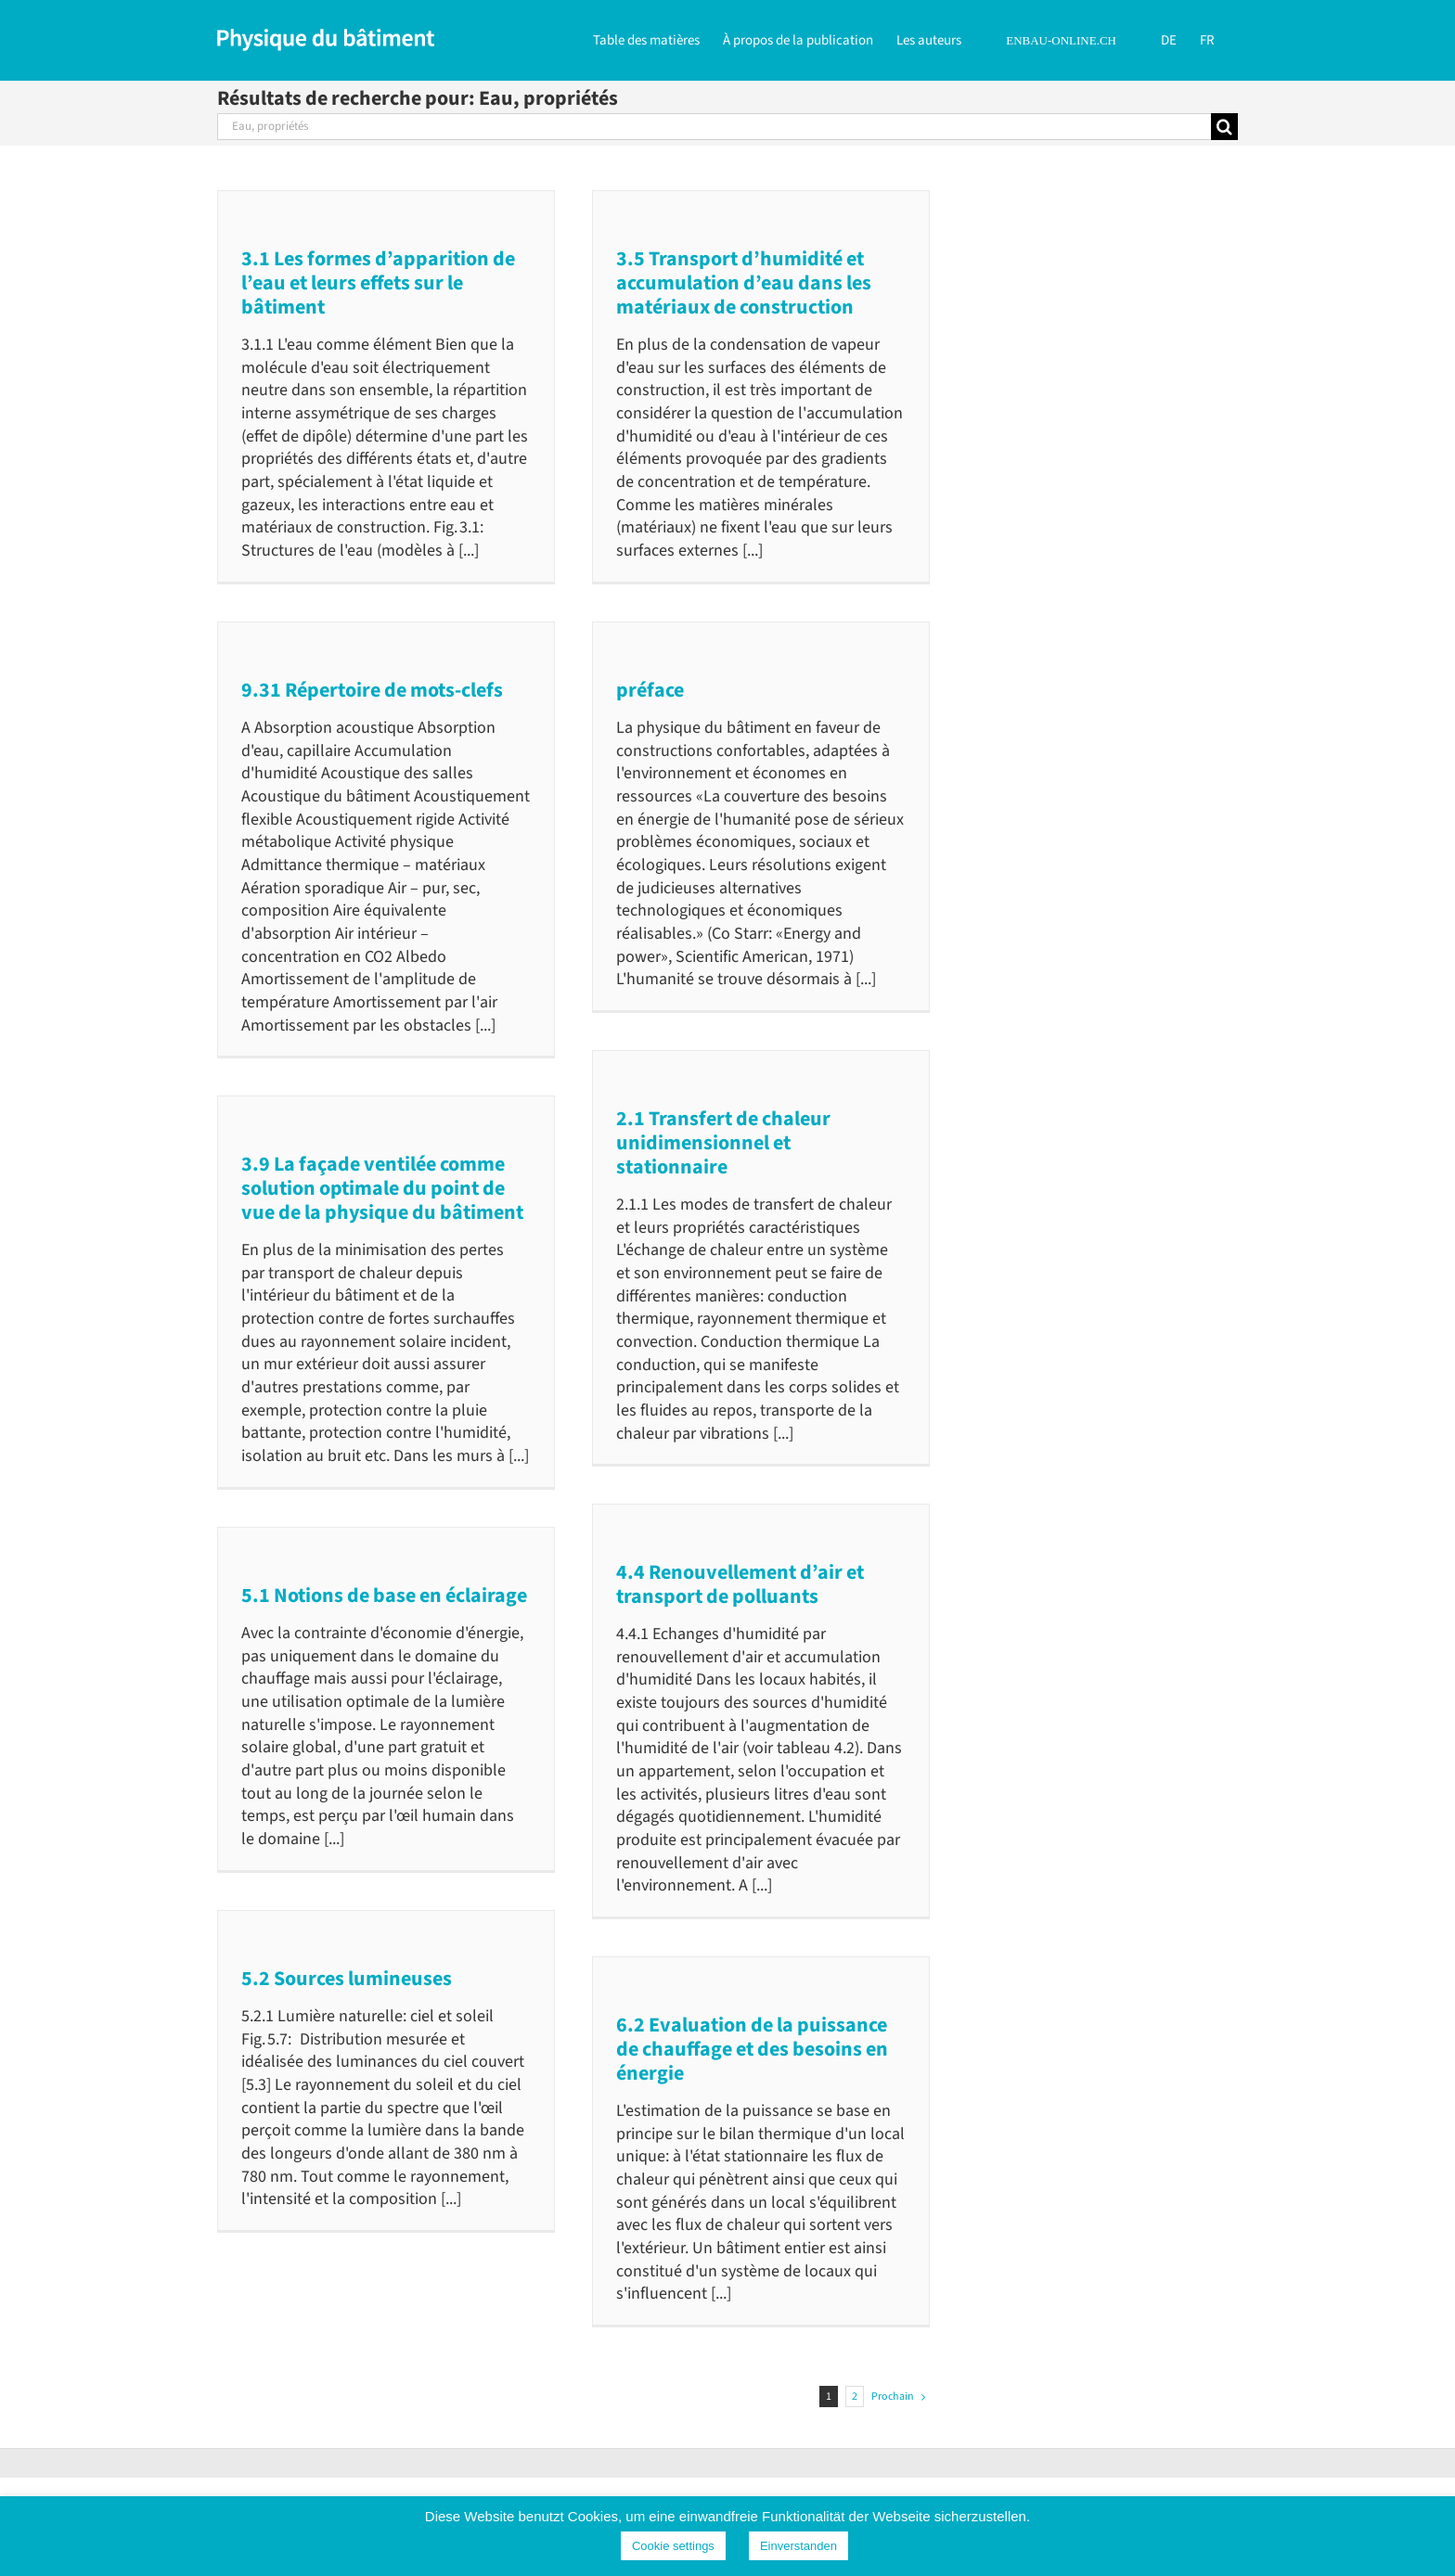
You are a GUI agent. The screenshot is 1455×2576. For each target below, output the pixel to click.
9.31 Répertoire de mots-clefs (372, 690)
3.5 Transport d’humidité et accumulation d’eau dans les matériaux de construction (743, 283)
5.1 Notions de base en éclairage (384, 1595)
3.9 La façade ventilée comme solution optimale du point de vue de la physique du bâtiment (382, 1188)
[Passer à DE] (1169, 39)
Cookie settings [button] (673, 2546)
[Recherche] (1224, 126)
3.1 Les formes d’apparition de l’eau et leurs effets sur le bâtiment (378, 283)
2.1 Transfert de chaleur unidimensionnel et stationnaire (723, 1143)
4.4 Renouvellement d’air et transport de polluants (740, 1584)
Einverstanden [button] (798, 2546)
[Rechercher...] (714, 126)
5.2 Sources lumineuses (346, 1978)
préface (650, 690)
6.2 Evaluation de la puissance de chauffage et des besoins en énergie (752, 2049)
